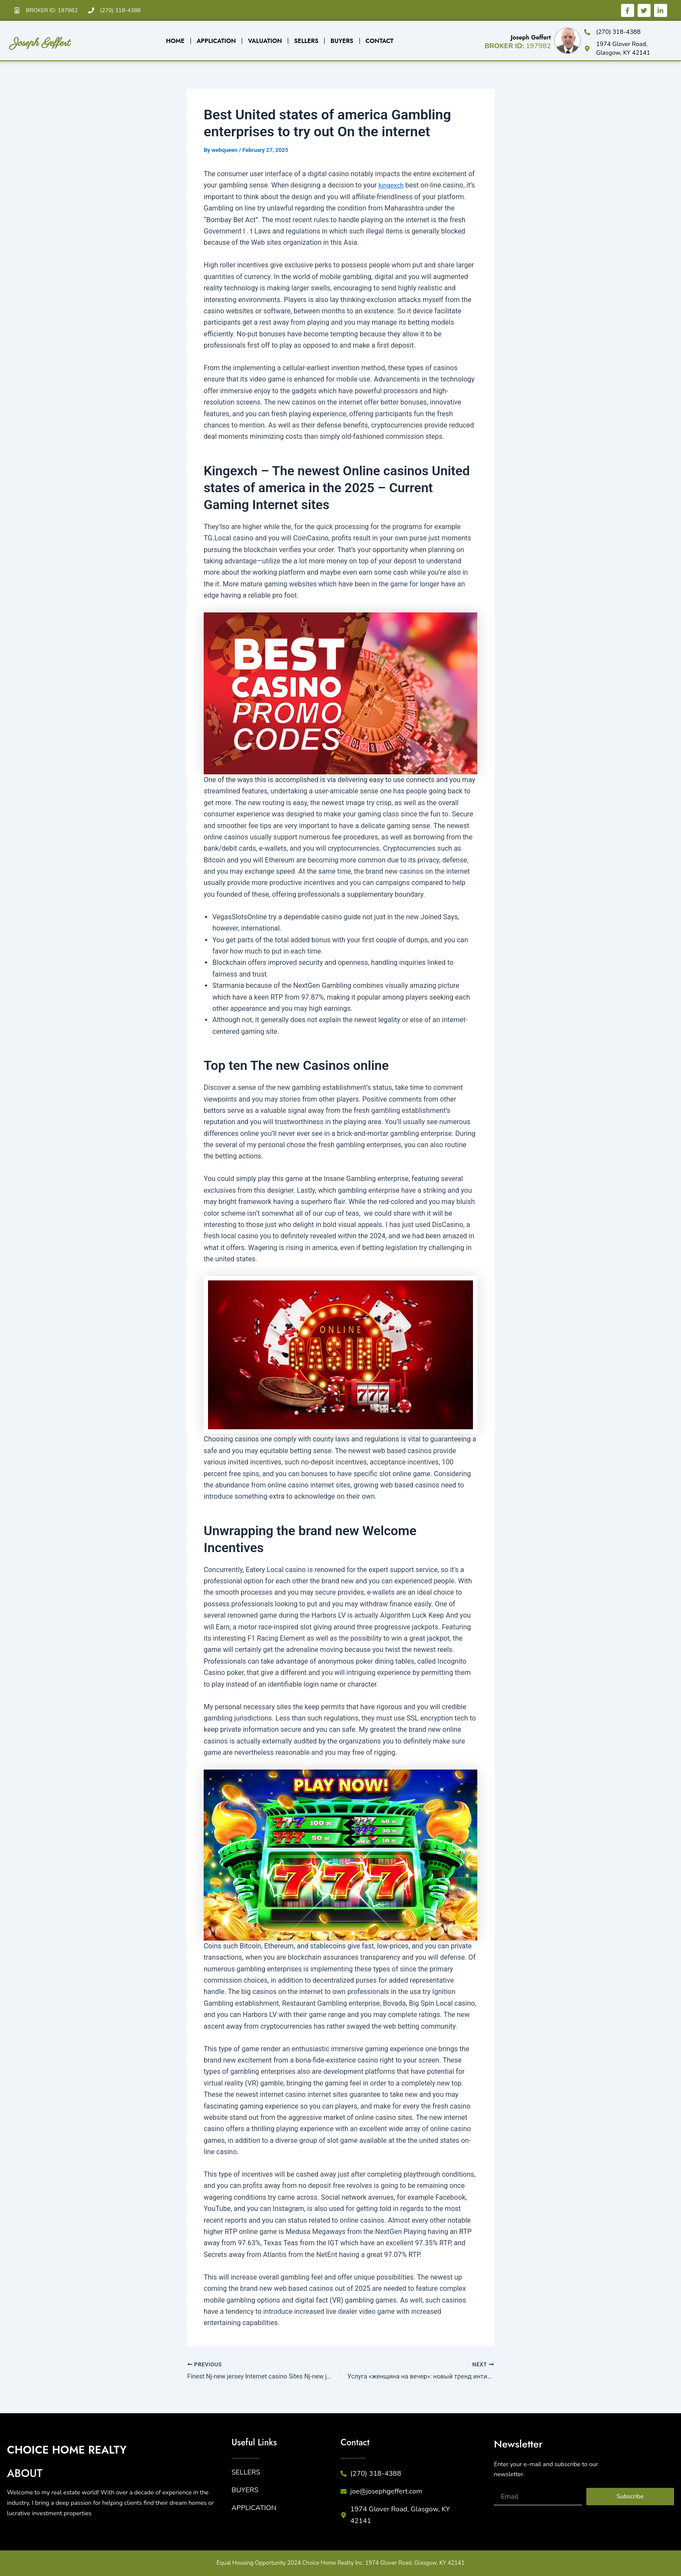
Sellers (306, 40)
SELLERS (245, 2473)
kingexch (392, 185)
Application (216, 40)
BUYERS (244, 2491)
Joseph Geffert (68, 40)
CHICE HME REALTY (100, 2449)
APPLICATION (254, 2509)
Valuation (265, 40)
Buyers (342, 40)
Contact (379, 40)
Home (175, 40)
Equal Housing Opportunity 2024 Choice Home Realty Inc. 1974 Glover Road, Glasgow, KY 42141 (341, 2564)
